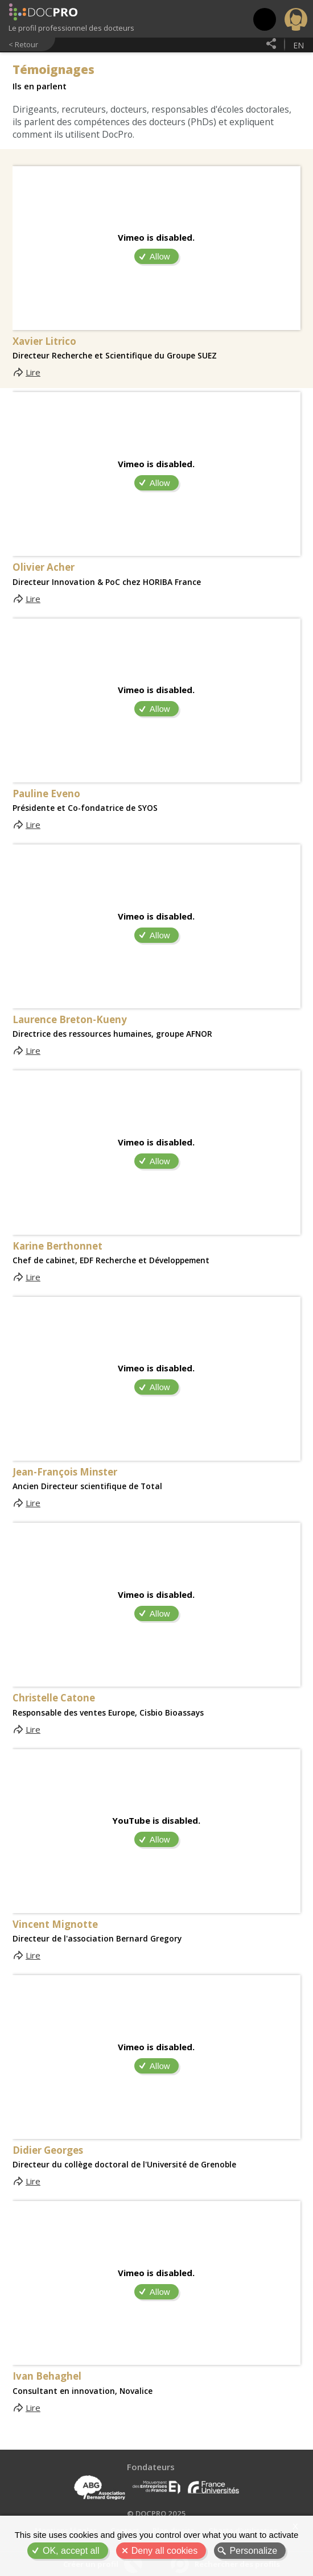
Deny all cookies (164, 2551)
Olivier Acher (44, 567)
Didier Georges (48, 2150)
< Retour (23, 44)
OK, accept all (71, 2551)
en (298, 45)
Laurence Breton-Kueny (70, 1019)
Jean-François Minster (65, 1472)
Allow (160, 256)
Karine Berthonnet (57, 1246)
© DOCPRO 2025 (156, 2513)
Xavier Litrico (44, 341)
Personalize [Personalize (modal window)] (253, 2551)
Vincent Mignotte (55, 1924)
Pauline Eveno (46, 793)
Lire (33, 372)
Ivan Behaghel (47, 2376)
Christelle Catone (54, 1698)
